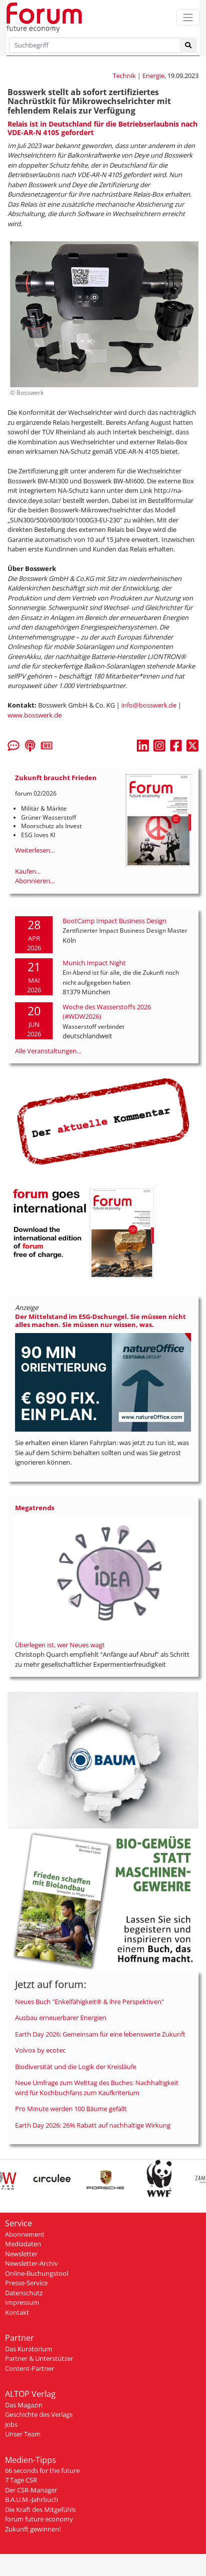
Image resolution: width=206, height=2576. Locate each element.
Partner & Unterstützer (39, 2358)
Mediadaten (23, 2243)
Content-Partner (29, 2368)
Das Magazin (24, 2404)
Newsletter (21, 2253)
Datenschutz (24, 2292)
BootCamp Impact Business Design (114, 920)
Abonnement (25, 2234)
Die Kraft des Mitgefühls (40, 2509)
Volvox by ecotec (40, 2050)
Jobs (11, 2424)
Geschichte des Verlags (39, 2414)
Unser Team (23, 2433)
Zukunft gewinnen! (33, 2528)
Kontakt (17, 2312)
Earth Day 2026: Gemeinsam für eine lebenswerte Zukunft (100, 2034)
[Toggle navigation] (187, 17)
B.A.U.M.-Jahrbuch (31, 2499)
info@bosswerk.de (148, 705)
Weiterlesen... (35, 850)
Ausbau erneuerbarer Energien (60, 2017)
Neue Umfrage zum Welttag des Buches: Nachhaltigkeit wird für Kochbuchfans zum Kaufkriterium (96, 2087)
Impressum (22, 2302)
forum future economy (39, 2518)
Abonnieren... (35, 880)
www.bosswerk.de (35, 715)
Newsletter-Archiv (31, 2263)
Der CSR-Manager (31, 2489)
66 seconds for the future (42, 2470)
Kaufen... (28, 871)
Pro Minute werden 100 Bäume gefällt (71, 2108)
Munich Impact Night (94, 962)
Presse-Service (26, 2282)
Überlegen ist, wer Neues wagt (60, 1644)
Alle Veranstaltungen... (48, 1050)
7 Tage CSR (21, 2479)
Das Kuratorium (28, 2348)
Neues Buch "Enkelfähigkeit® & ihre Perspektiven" (89, 2001)
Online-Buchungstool (36, 2273)
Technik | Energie (138, 75)
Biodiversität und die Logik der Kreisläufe (75, 2066)
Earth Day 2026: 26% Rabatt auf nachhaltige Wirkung (92, 2125)
